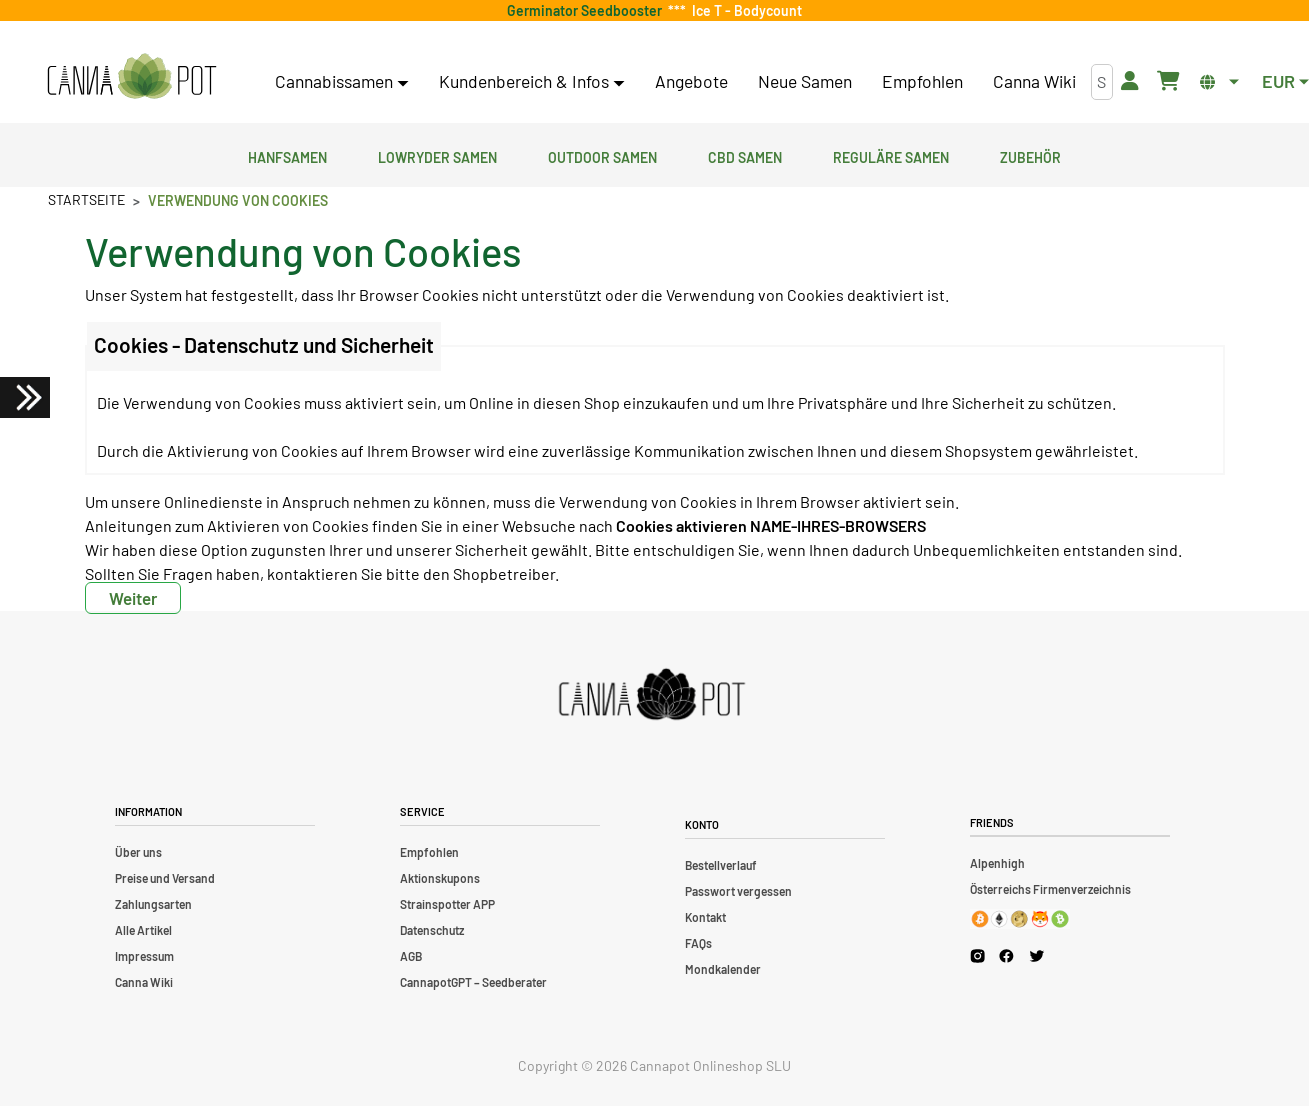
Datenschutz (432, 930)
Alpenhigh (997, 863)
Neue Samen (805, 81)
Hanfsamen (287, 155)
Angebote (691, 81)
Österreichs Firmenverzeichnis (1050, 889)
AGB (411, 956)
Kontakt (705, 917)
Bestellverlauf (721, 865)
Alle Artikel (143, 930)
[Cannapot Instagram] (977, 955)
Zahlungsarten (153, 904)
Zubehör (1030, 155)
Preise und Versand (165, 878)
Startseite (86, 199)
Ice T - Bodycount (744, 10)
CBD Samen (745, 155)
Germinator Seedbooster (587, 10)
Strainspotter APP (447, 904)
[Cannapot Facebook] (1006, 955)
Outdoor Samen (602, 155)
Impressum (144, 956)
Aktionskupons (440, 878)
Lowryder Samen (437, 155)
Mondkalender (723, 969)
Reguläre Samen (891, 155)
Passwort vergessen (738, 891)
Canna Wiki (1034, 81)
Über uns (138, 852)
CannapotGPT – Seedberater (473, 982)
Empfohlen (922, 81)
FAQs (698, 943)
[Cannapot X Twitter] (1037, 955)
